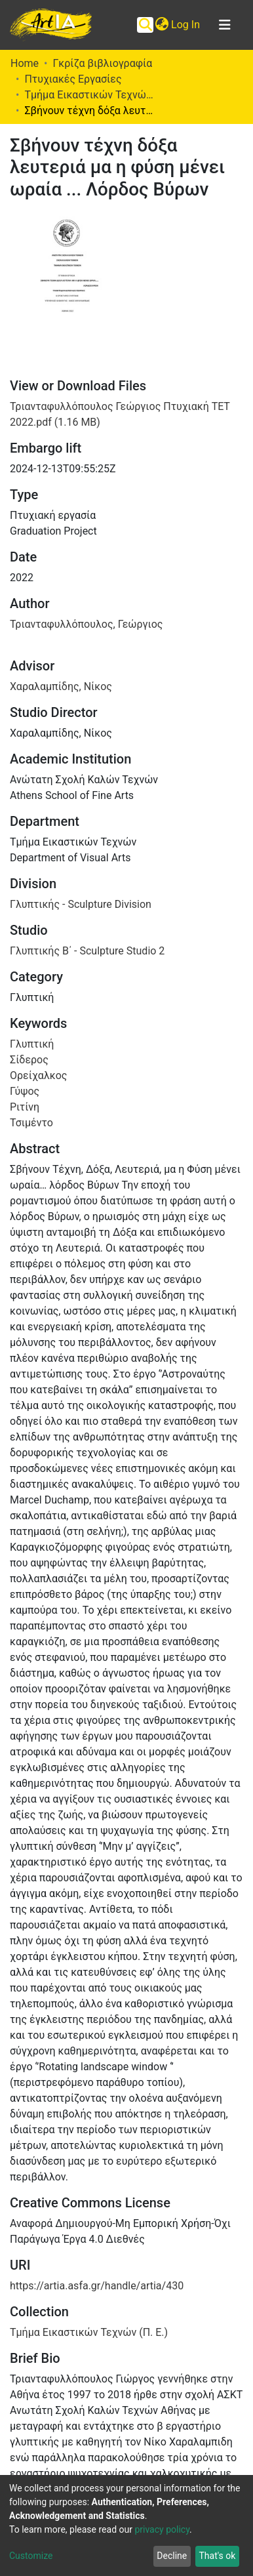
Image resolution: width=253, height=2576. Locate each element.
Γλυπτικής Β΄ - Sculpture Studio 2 (87, 951)
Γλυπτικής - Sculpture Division (80, 904)
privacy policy (161, 2529)
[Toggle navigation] (224, 25)
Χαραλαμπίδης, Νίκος (61, 686)
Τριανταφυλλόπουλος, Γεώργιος (86, 624)
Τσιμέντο (31, 1122)
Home (24, 63)
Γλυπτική (32, 1044)
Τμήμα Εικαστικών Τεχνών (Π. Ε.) (89, 95)
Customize (30, 2555)
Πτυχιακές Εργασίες (72, 79)
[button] (161, 25)
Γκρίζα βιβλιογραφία (102, 63)
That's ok (217, 2555)
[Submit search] (145, 25)
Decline (172, 2555)
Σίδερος (29, 1059)
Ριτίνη (24, 1107)
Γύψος (24, 1091)
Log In (186, 24)
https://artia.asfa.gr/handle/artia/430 (97, 2286)
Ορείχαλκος (38, 1075)
